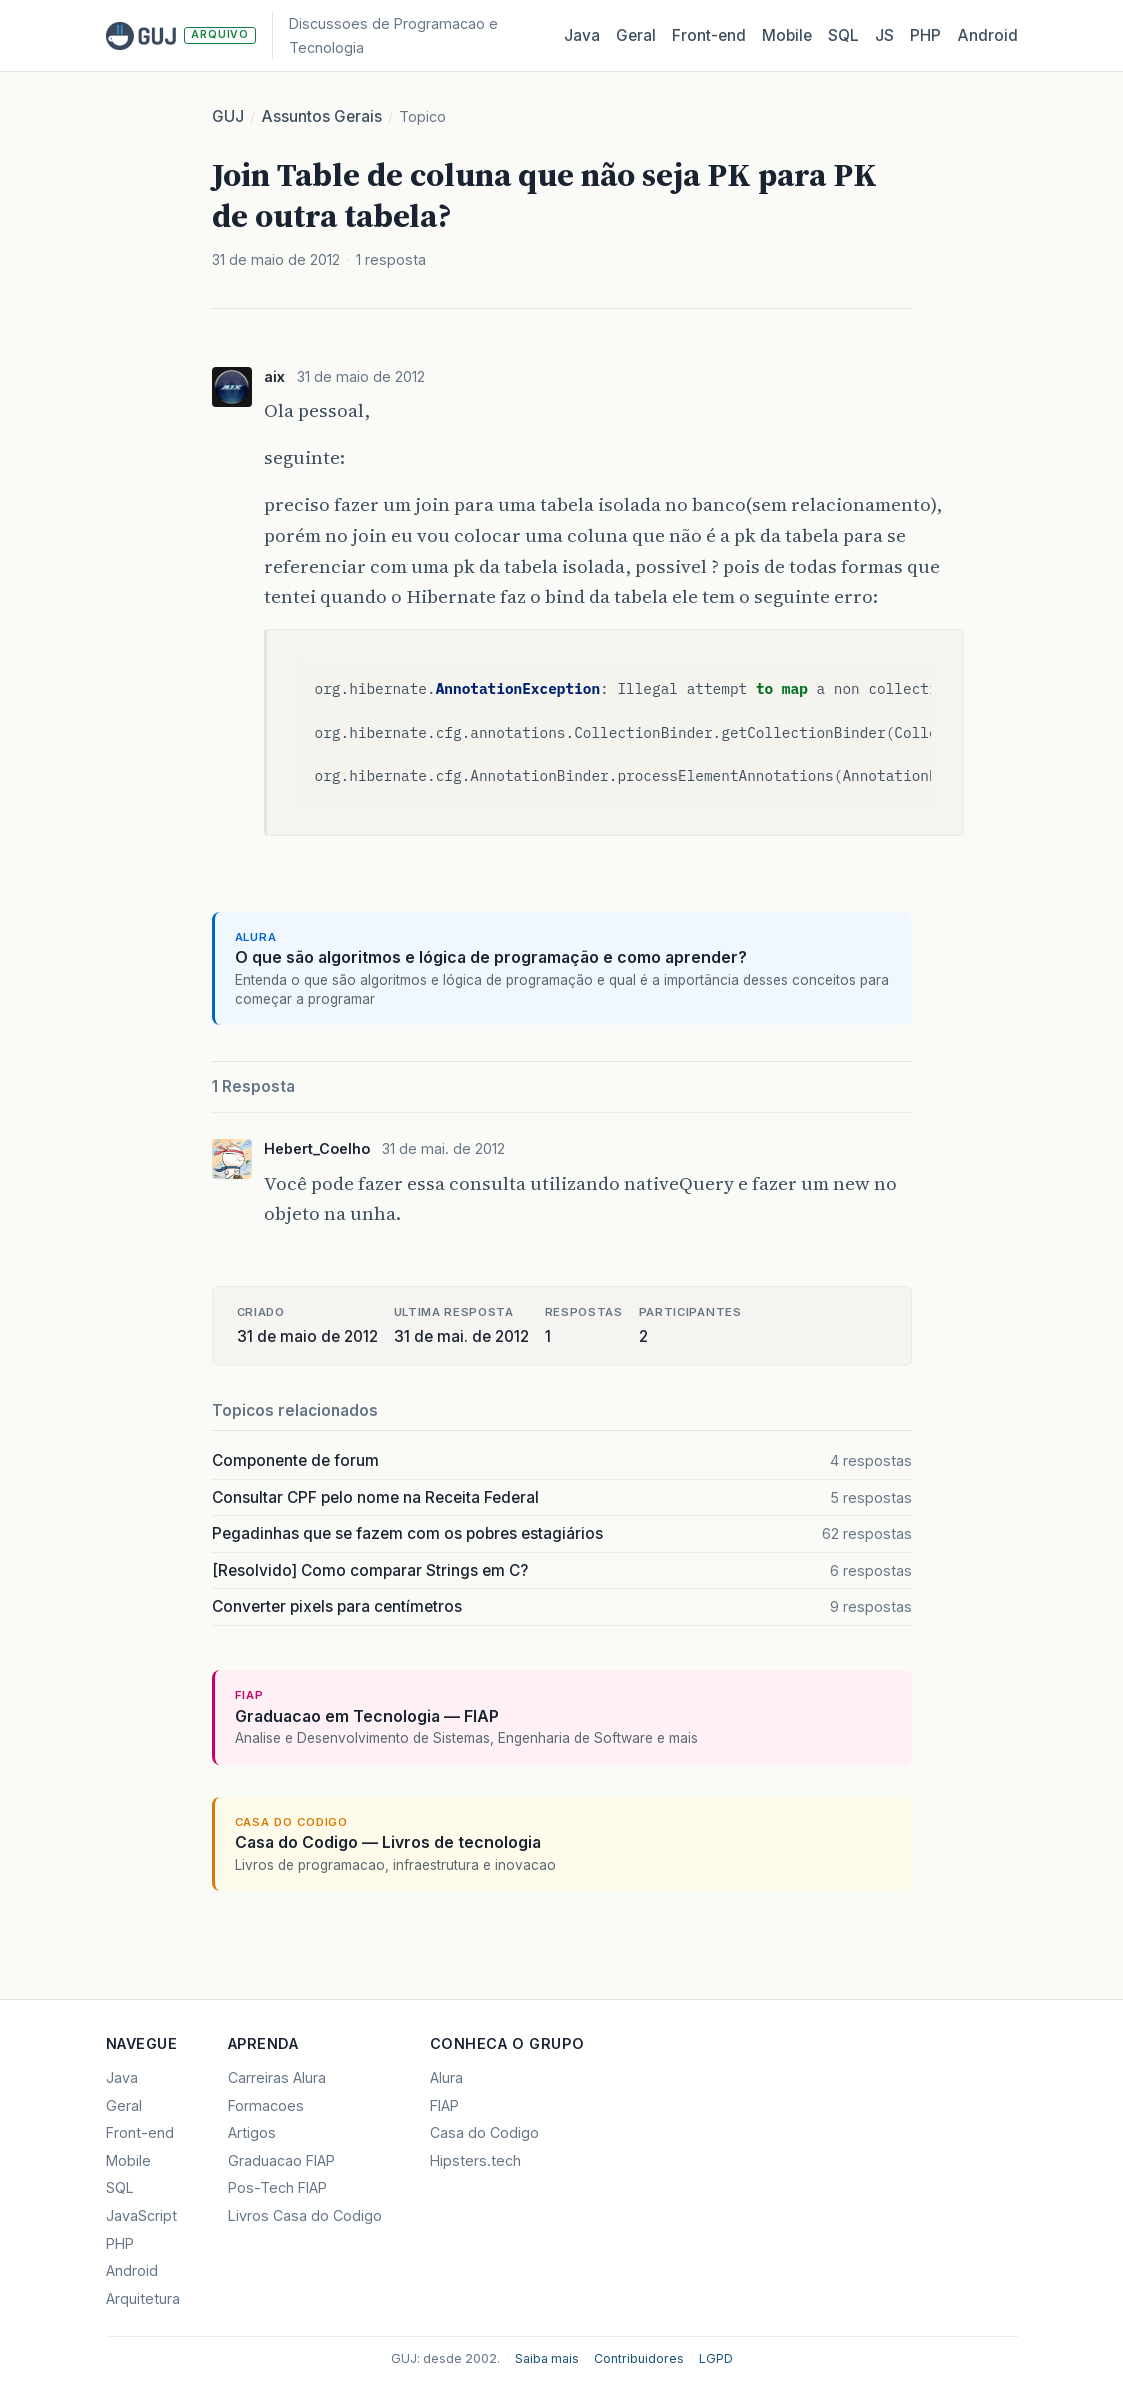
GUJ (228, 116)
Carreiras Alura (277, 2077)
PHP (925, 35)
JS (884, 35)
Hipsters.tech (475, 2160)
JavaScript (141, 2215)
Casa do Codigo (484, 2132)
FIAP (444, 2105)
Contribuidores (639, 2358)
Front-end (140, 2132)
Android (987, 35)
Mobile (787, 35)
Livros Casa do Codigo (305, 2215)
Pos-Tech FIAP (277, 2187)
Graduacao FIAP (281, 2160)
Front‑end (709, 35)
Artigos (252, 2132)
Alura (446, 2077)
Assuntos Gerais (321, 116)
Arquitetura (143, 2298)
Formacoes (266, 2105)
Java (582, 35)
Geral (636, 35)
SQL (843, 35)
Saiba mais (547, 2358)
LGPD (716, 2358)
